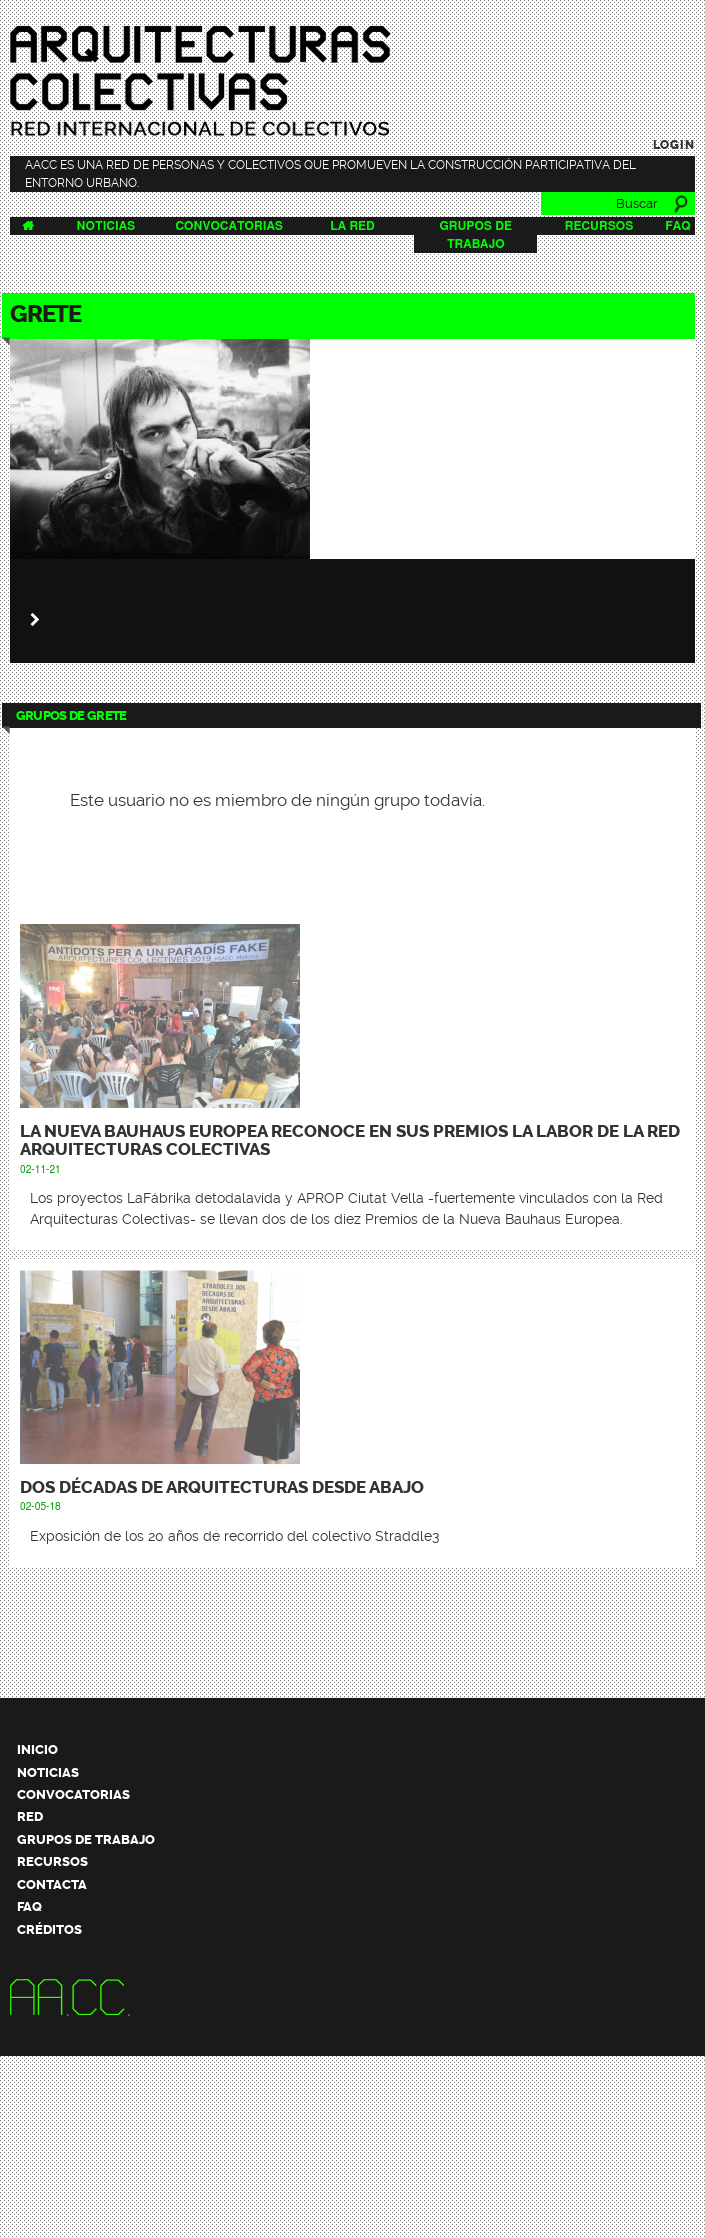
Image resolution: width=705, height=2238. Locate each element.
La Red (352, 226)
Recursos (599, 226)
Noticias (106, 226)
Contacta (52, 1884)
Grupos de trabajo (86, 1839)
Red (30, 1816)
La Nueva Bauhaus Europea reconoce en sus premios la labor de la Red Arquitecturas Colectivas (350, 1140)
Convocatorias (228, 226)
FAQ (677, 226)
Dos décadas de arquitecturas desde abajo (222, 1487)
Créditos (49, 1929)
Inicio (37, 1749)
